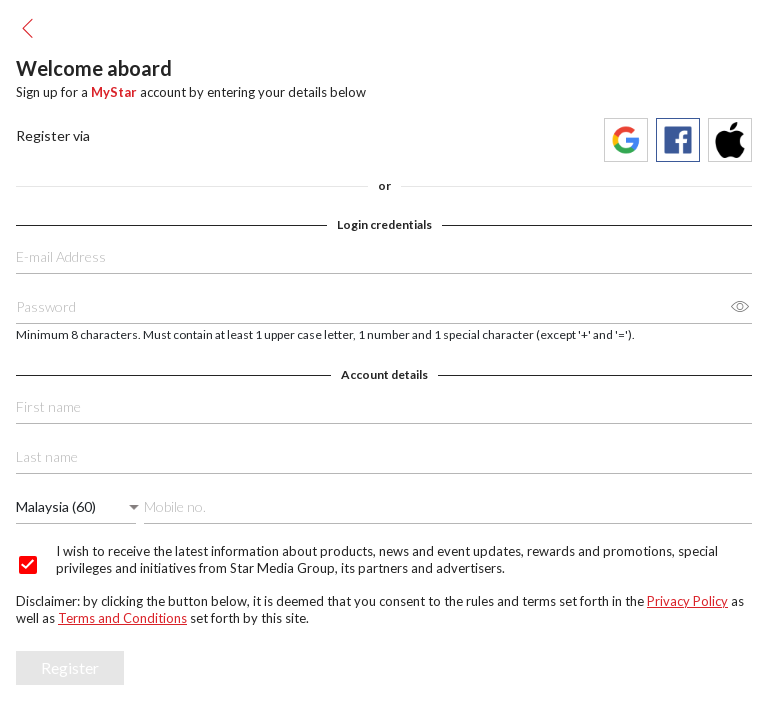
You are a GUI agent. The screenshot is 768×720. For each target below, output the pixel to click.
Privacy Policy (687, 601)
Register (70, 667)
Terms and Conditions (122, 618)
